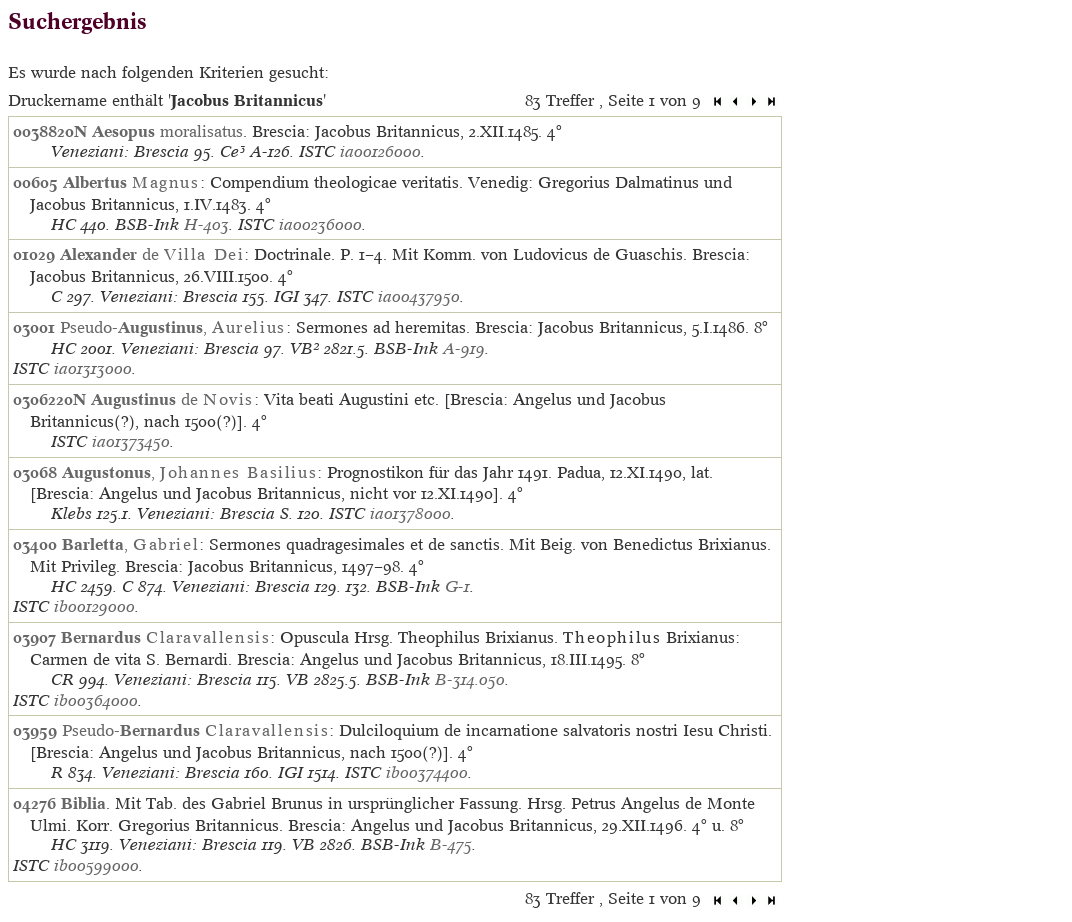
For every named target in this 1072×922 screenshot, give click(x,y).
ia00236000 (320, 224)
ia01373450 (131, 441)
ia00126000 (380, 151)
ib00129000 (94, 606)
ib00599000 (96, 865)
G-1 (457, 586)
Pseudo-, (173, 327)
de (152, 254)
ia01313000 (93, 368)
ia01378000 (410, 513)
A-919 (464, 348)
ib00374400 (427, 772)
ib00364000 (96, 700)
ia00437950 (419, 296)
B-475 (451, 844)
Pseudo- (195, 730)
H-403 (206, 224)
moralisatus (167, 131)
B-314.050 (470, 679)
